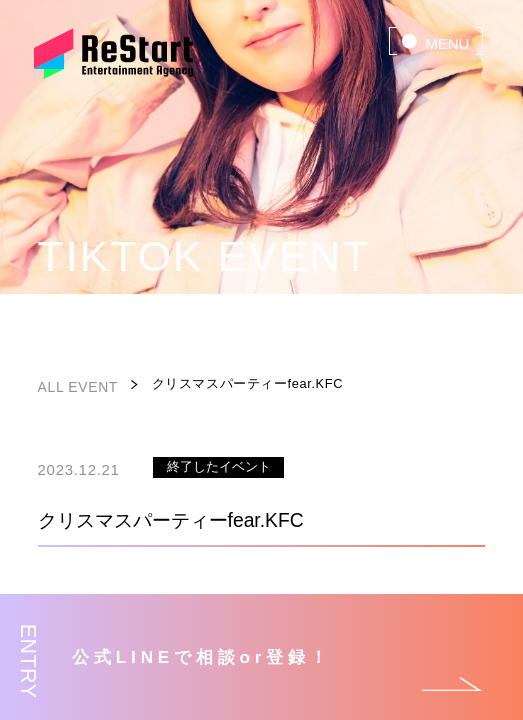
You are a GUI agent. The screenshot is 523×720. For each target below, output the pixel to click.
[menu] (436, 41)
